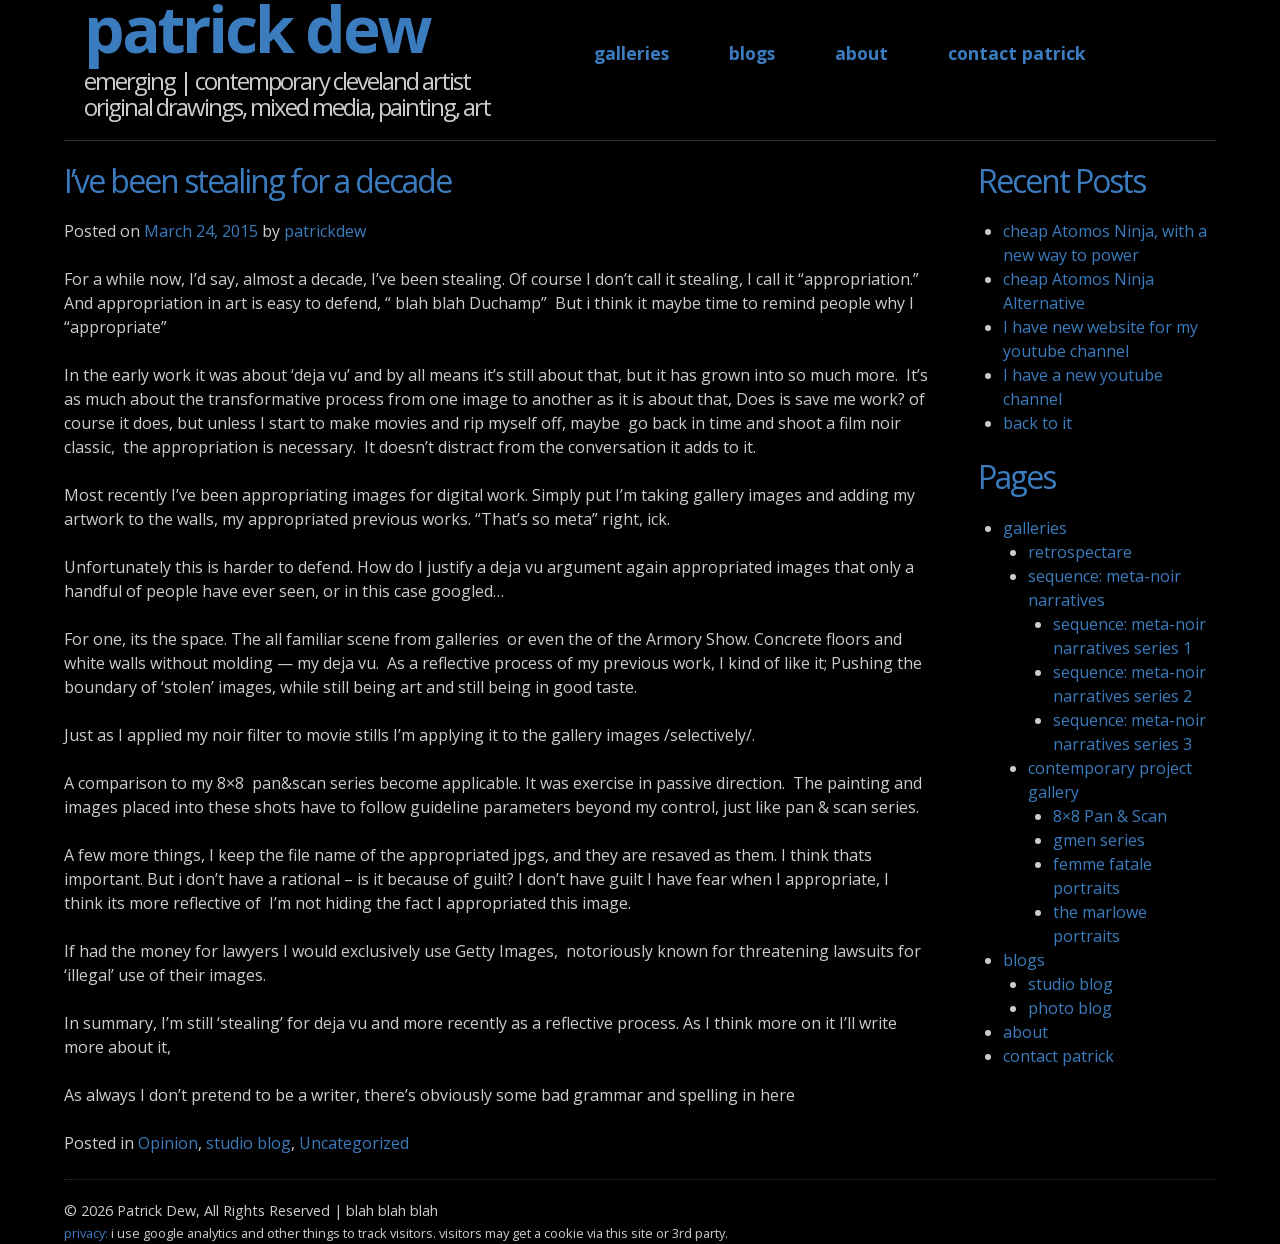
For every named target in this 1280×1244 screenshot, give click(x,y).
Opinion (168, 1143)
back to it (1037, 423)
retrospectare (1080, 552)
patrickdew (325, 231)
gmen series (1099, 840)
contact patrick (1017, 53)
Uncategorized (354, 1143)
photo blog (1070, 1008)
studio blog (248, 1143)
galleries (631, 53)
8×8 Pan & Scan (1110, 816)
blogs (752, 53)
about (861, 53)
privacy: (86, 1233)
